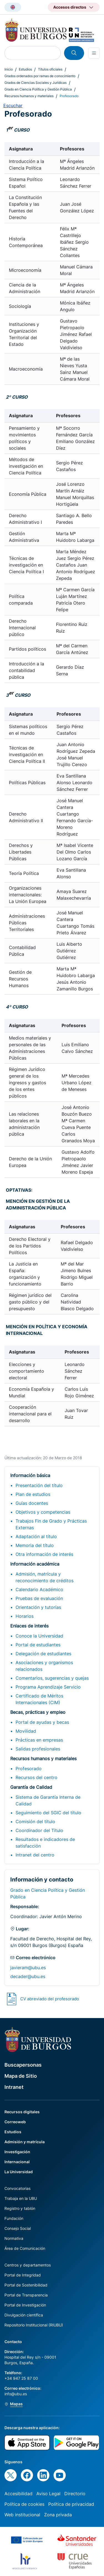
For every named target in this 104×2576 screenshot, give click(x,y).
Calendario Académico (39, 1589)
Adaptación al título (36, 1536)
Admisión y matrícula (24, 2141)
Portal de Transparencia (26, 2295)
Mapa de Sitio (20, 2076)
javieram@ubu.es (28, 1967)
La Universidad (18, 2171)
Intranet (14, 2087)
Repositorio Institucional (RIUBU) (33, 2325)
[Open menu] (94, 53)
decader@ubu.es (27, 1976)
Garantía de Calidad (31, 1787)
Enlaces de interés (29, 1626)
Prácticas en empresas (39, 1740)
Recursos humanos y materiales (29, 96)
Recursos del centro (36, 1777)
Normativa (13, 2238)
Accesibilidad (18, 2493)
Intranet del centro (35, 1855)
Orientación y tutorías (38, 1607)
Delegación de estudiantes (43, 1653)
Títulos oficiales (50, 69)
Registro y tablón (19, 2208)
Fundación (13, 2218)
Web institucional (22, 2514)
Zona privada (58, 2514)
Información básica (30, 1475)
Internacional (17, 2161)
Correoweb (15, 2121)
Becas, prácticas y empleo (37, 1712)
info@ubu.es (15, 2393)
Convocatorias (17, 2188)
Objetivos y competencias (43, 1512)
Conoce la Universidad (39, 1636)
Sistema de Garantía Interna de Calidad (48, 1800)
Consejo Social (17, 2228)
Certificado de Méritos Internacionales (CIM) (39, 1699)
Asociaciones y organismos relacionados (44, 1666)
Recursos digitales (22, 2111)
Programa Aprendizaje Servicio (48, 1687)
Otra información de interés (44, 1554)
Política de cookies (24, 2504)
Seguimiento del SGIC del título (48, 1812)
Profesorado (29, 1768)
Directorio (74, 2493)
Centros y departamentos (27, 2265)
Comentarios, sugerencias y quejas (52, 1678)
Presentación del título (39, 1485)
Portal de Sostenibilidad (25, 2285)
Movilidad (26, 1731)
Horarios (25, 1616)
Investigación (17, 2151)
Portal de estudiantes (38, 1644)
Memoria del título (35, 1545)
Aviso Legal (48, 2493)
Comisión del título (35, 1821)
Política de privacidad (71, 2504)
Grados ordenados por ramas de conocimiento (39, 76)
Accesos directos (69, 7)
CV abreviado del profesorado (49, 1998)
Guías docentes (32, 1503)
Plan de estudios (33, 1494)
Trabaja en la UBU (20, 2198)
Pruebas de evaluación (39, 1598)
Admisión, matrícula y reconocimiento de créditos (44, 1577)
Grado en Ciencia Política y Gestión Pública (38, 89)
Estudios (25, 69)
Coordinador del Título (39, 1830)
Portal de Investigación (25, 2305)
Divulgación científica (23, 2315)
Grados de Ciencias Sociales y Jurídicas (35, 82)
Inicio (8, 69)
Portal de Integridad (22, 2275)
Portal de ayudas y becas (42, 1722)
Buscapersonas (23, 2065)
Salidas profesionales (38, 1749)
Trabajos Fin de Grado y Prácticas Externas (51, 1524)
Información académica (34, 1564)
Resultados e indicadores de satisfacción (45, 1843)
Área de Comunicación (24, 2248)
